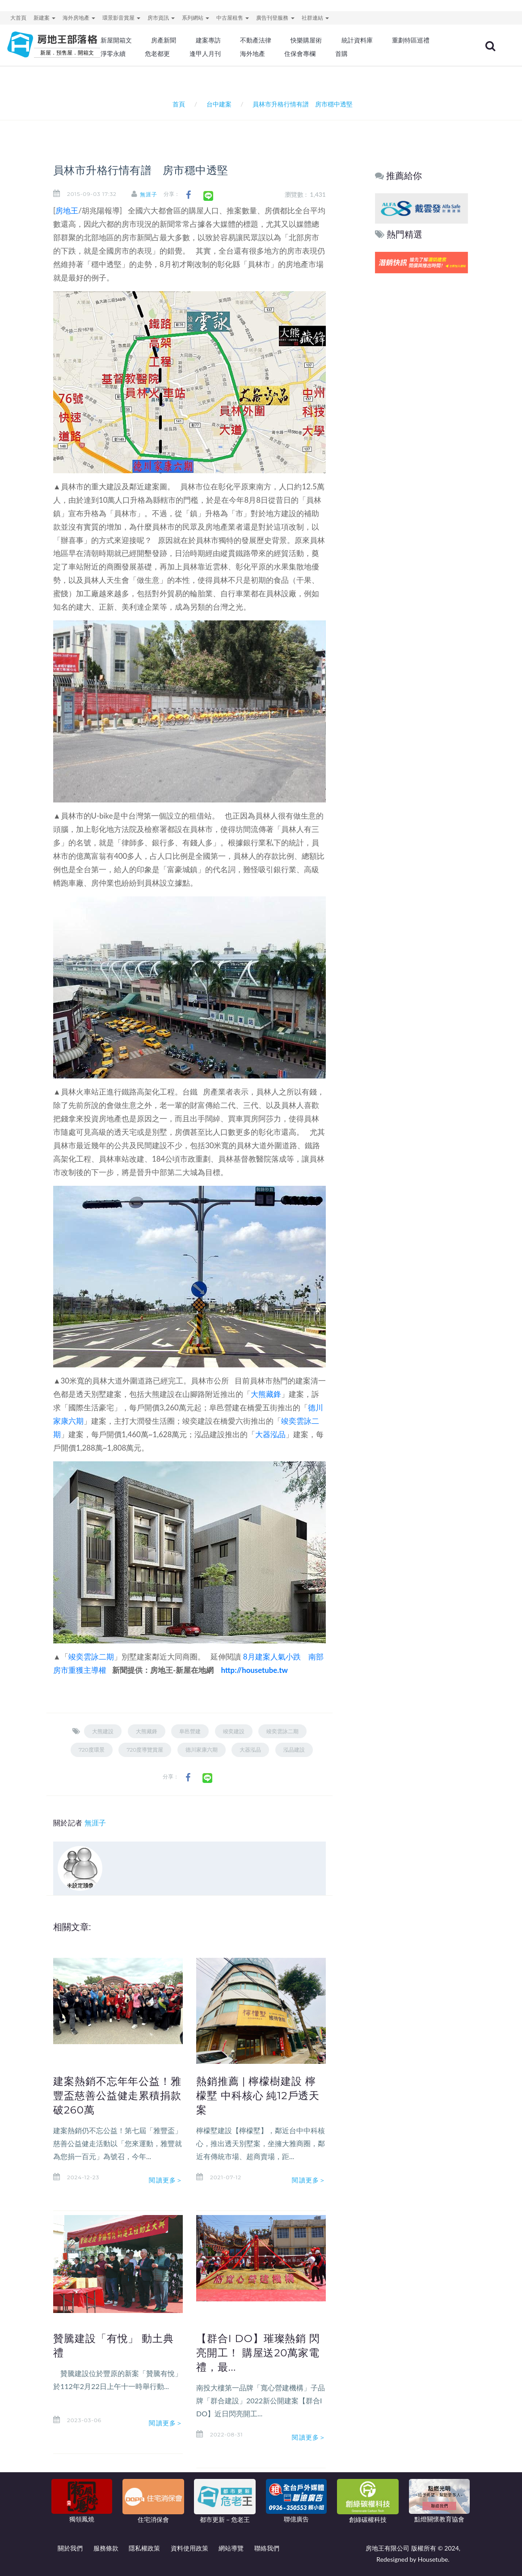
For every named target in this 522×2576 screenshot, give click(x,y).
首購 (341, 54)
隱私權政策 (144, 2548)
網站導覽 (231, 2548)
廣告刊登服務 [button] (275, 17)
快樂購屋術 (306, 40)
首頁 (177, 104)
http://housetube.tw (254, 1670)
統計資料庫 (357, 40)
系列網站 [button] (195, 17)
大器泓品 (270, 1434)
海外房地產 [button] (79, 17)
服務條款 (105, 2548)
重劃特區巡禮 (410, 40)
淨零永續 (113, 54)
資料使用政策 (189, 2548)
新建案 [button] (44, 17)
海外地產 (252, 54)
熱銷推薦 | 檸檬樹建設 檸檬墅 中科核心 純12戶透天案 (258, 2095)
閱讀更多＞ (166, 2180)
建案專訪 (208, 40)
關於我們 (70, 2548)
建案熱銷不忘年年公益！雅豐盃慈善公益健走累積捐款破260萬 (117, 2095)
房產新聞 (163, 40)
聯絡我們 (266, 2548)
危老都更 (157, 54)
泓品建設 (294, 1749)
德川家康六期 (201, 1749)
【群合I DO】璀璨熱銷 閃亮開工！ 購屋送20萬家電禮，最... (258, 2352)
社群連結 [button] (315, 17)
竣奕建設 (233, 1731)
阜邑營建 (190, 1731)
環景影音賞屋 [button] (121, 17)
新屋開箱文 (116, 40)
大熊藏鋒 (266, 1394)
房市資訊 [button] (161, 17)
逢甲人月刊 (205, 54)
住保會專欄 (300, 54)
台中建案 (219, 104)
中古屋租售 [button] (232, 17)
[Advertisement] (422, 412)
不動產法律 (255, 40)
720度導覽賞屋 (144, 1749)
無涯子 (148, 194)
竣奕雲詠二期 (91, 1656)
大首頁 (18, 17)
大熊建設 (103, 1731)
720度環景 (92, 1749)
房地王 (66, 210)
